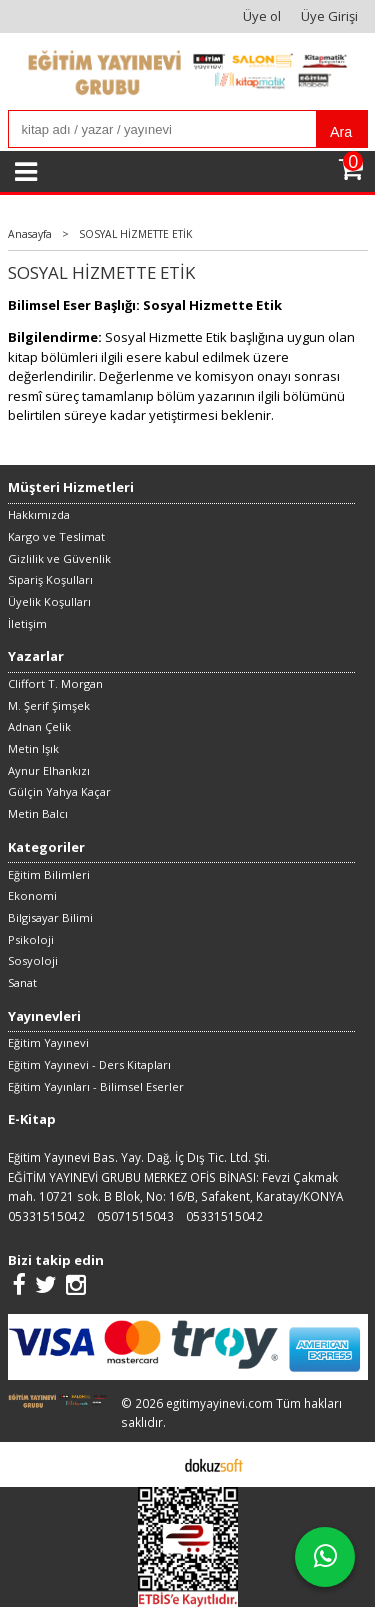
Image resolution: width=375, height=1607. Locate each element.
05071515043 (135, 1216)
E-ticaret (156, 1464)
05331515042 (46, 1216)
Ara (341, 132)
